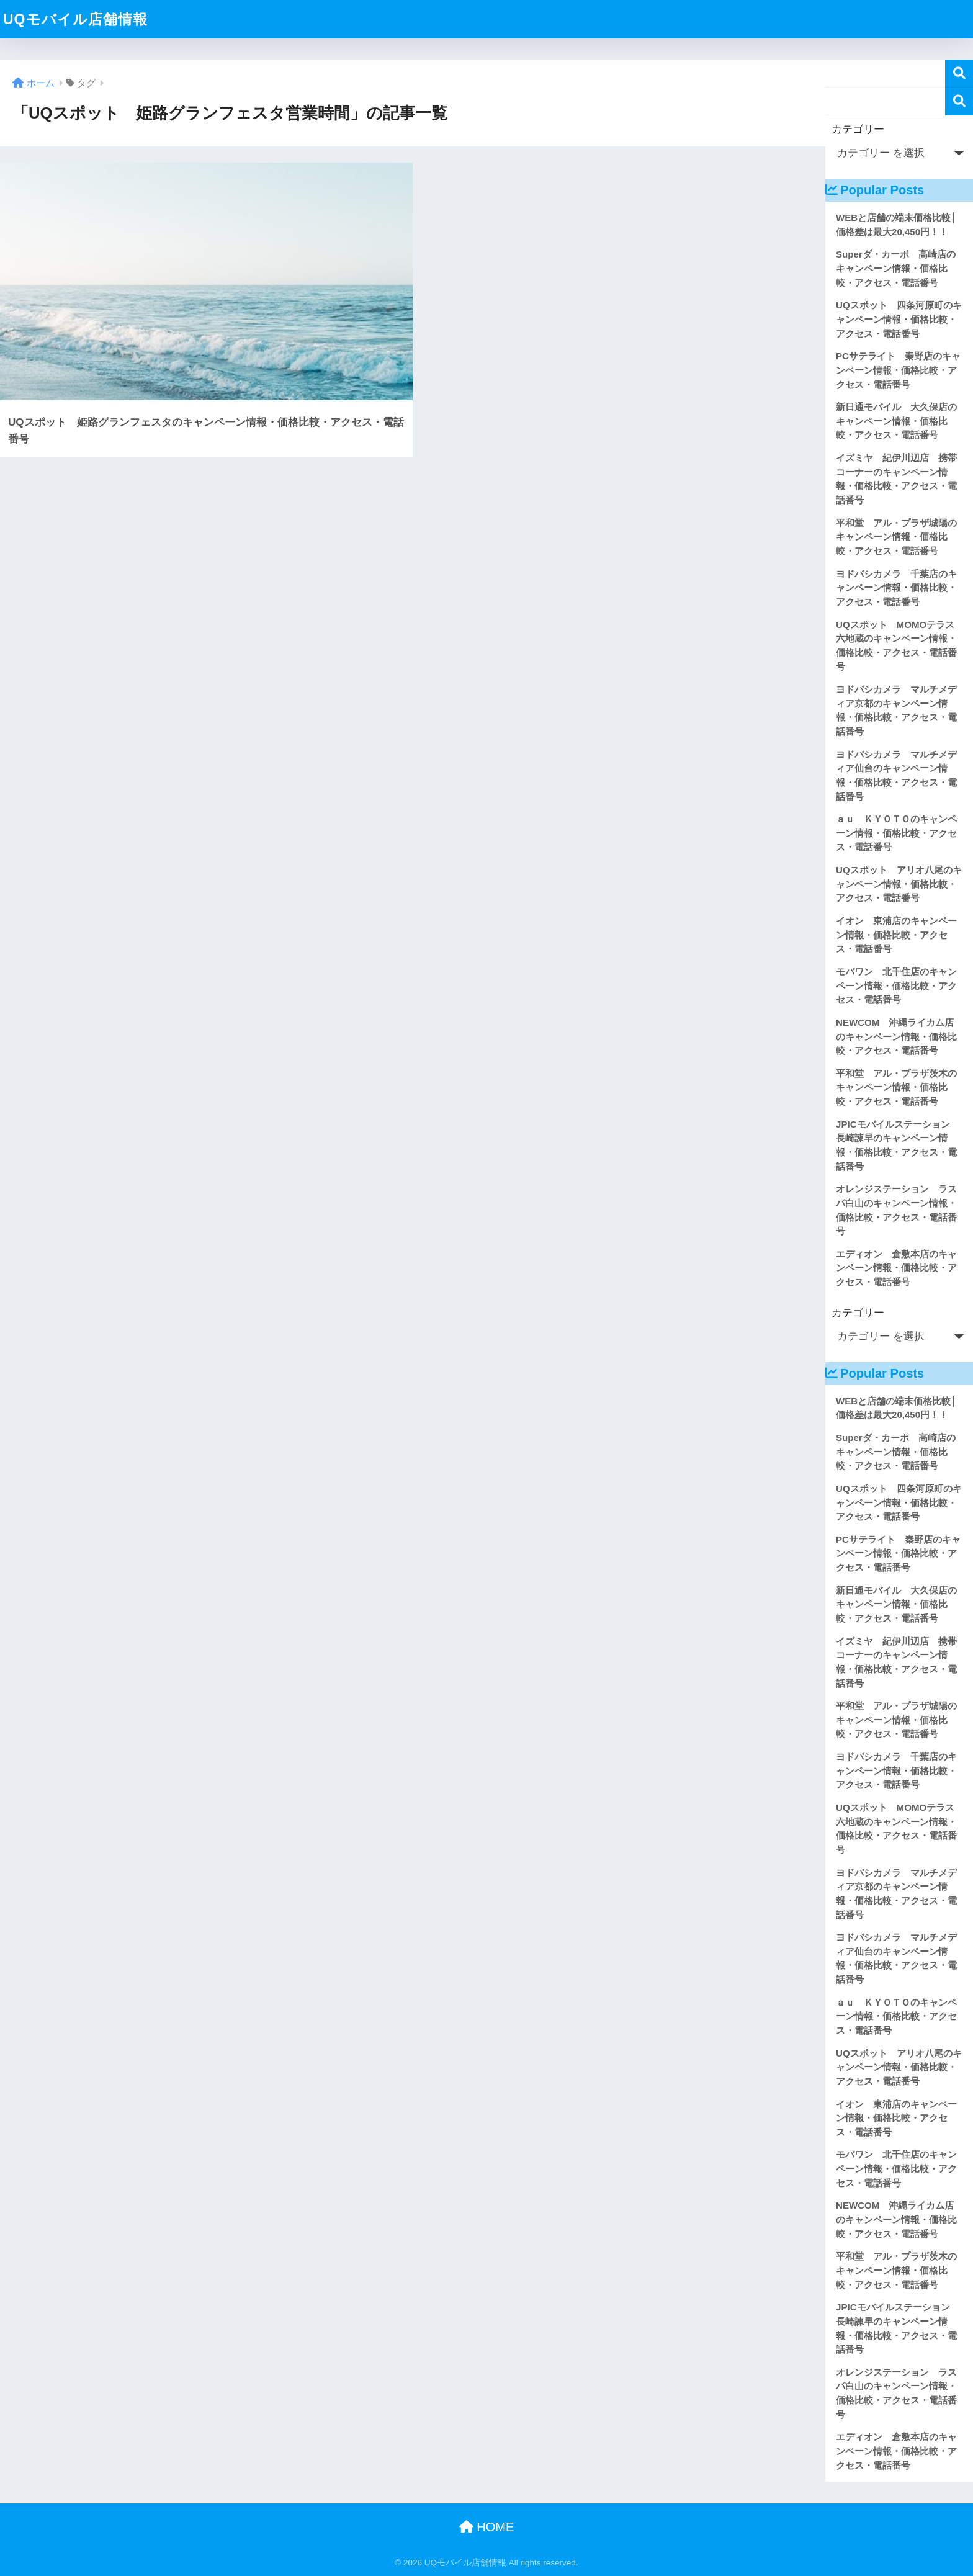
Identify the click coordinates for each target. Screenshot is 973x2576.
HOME (486, 2527)
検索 (959, 74)
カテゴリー (858, 129)
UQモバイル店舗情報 (75, 19)
